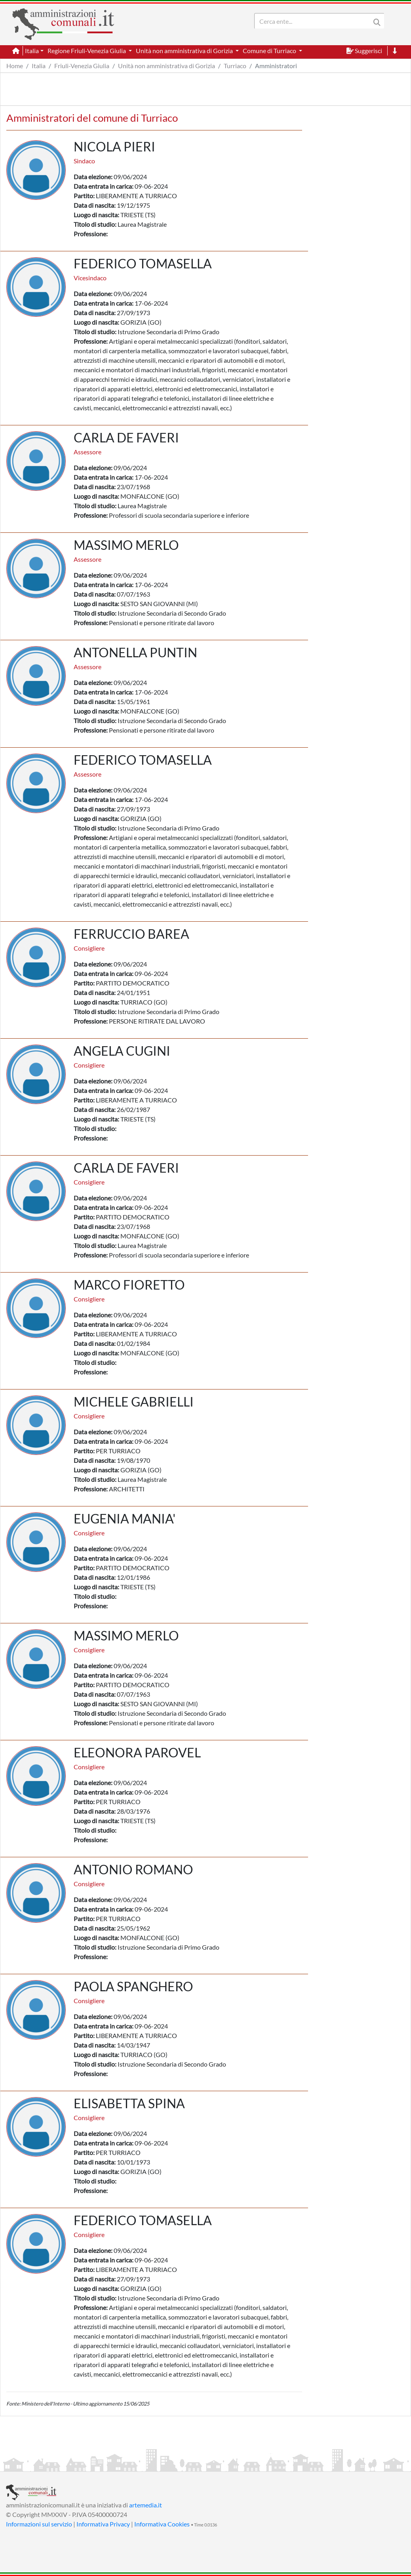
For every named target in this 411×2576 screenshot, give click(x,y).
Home (14, 65)
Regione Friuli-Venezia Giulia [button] (87, 50)
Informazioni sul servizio (39, 2524)
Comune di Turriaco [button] (270, 50)
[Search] (314, 21)
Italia (39, 65)
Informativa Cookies (162, 2524)
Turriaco (235, 65)
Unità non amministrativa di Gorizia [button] (185, 50)
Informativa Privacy (103, 2524)
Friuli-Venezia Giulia (81, 65)
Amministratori (276, 65)
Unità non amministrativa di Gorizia (166, 65)
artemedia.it (145, 2505)
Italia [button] (32, 50)
